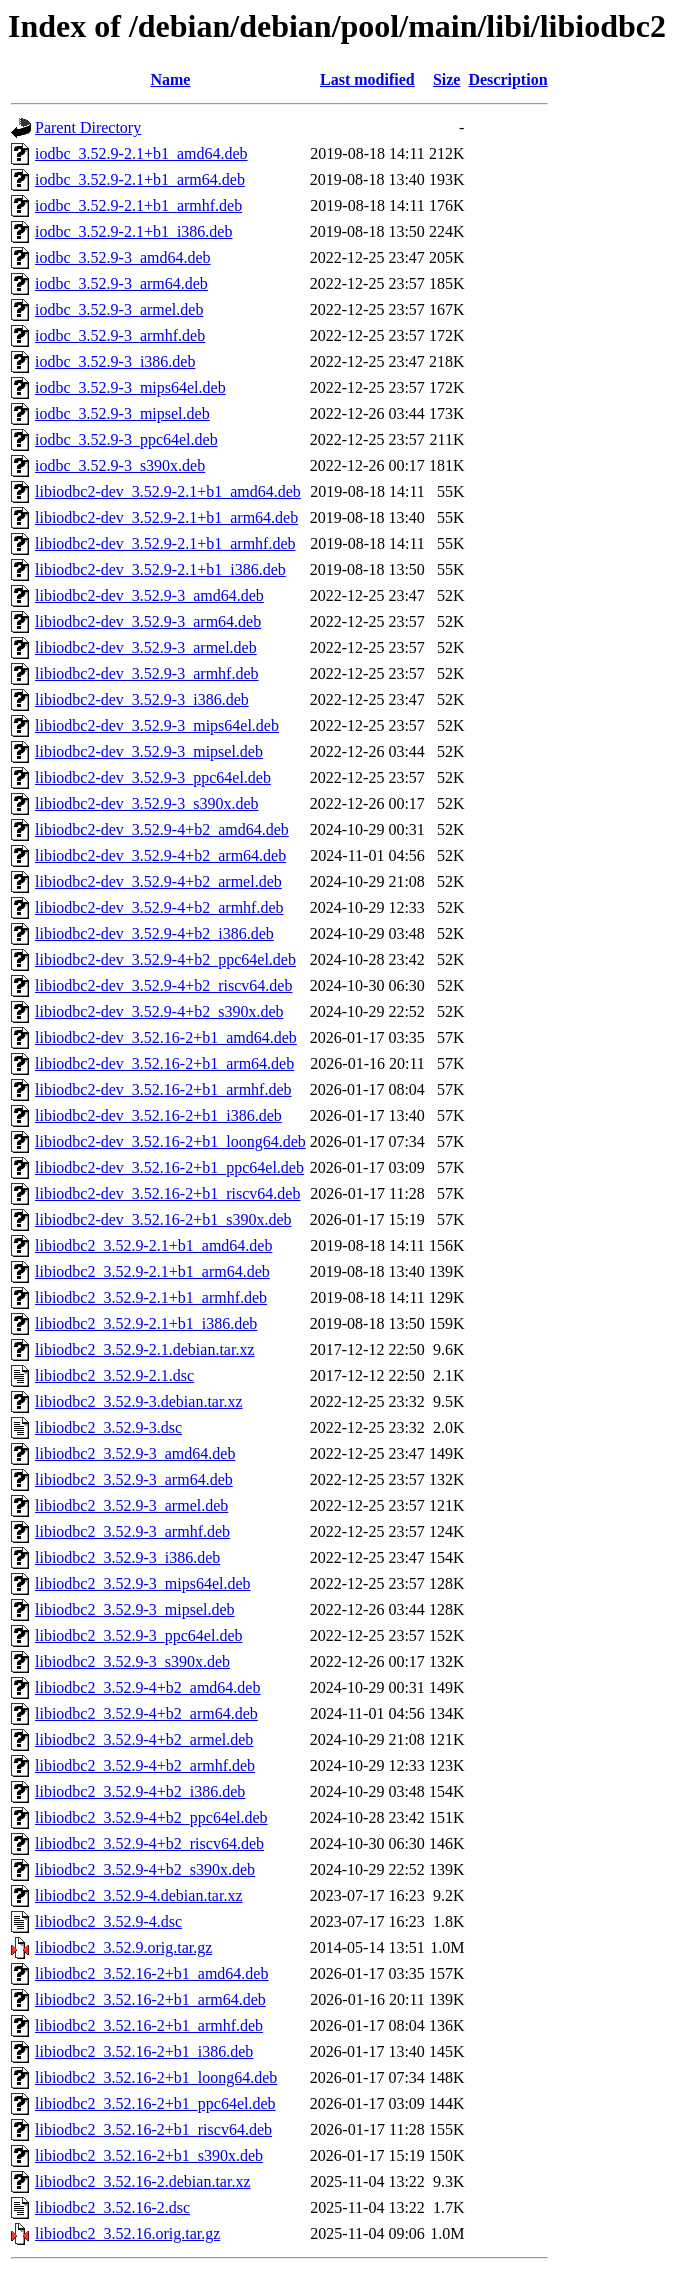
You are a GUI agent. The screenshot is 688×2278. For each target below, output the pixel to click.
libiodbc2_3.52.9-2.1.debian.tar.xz (145, 1349)
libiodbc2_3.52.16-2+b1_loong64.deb (156, 2077)
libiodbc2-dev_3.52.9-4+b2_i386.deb (154, 933)
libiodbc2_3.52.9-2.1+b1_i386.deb (146, 1323)
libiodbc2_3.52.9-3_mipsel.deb (135, 1609)
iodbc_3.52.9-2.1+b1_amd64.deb (141, 153)
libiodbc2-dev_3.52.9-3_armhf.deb (147, 673)
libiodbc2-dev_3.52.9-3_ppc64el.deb (153, 777)
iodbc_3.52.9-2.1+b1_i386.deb (133, 231)
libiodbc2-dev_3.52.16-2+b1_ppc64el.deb (169, 1167)
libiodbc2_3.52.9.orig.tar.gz (123, 1947)
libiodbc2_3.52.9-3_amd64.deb (135, 1453)
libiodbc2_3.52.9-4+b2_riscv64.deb (149, 1843)
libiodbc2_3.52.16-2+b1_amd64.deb (151, 1973)
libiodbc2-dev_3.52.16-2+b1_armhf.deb (163, 1089)
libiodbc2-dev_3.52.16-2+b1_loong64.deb (170, 1141)
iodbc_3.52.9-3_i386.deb (115, 361)
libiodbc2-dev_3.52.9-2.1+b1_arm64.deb (166, 517)
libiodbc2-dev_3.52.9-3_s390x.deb (147, 803)
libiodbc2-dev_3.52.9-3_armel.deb (146, 647)
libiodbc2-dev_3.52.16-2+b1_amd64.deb (166, 1037)
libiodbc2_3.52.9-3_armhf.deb (132, 1531)
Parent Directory (88, 127)
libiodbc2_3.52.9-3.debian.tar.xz (139, 1401)
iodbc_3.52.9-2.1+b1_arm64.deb (140, 179)
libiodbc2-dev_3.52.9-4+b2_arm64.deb (160, 855)
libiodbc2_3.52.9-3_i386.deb (127, 1557)
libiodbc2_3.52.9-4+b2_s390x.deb (145, 1869)
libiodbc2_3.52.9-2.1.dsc (114, 1375)
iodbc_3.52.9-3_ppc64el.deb (126, 439)
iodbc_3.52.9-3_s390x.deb (120, 465)
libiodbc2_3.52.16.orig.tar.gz (127, 2233)
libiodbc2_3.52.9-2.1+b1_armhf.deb (151, 1297)
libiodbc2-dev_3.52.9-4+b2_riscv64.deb (163, 985)
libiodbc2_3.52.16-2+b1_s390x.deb (149, 2155)
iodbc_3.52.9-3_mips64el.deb (130, 387)
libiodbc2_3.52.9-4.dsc (108, 1921)
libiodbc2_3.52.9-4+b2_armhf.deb (145, 1765)
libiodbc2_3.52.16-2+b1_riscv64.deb (153, 2129)
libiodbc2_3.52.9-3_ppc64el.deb (139, 1635)
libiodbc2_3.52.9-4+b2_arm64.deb (146, 1713)
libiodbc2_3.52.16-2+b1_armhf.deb (149, 2025)
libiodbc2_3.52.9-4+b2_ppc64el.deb (151, 1817)
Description (507, 79)
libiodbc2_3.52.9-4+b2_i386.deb (140, 1791)
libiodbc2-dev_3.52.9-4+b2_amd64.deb (162, 829)
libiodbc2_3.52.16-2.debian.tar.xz (143, 2181)
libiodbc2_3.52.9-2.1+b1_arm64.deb (152, 1271)
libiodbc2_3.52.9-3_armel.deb (131, 1505)
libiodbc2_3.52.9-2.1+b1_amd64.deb (153, 1245)
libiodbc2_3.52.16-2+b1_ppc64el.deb (155, 2103)
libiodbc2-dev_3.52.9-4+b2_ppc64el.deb (165, 959)
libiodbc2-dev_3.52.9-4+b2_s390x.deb (159, 1011)
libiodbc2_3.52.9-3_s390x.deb (132, 1661)
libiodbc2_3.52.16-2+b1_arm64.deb (150, 1999)
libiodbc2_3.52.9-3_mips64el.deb (143, 1583)
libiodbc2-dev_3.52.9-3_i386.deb (142, 699)
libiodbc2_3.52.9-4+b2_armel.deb (144, 1739)
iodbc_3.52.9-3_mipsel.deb (122, 413)
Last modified (367, 79)
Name (170, 79)
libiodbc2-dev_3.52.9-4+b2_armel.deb (158, 881)
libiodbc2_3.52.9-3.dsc (108, 1427)
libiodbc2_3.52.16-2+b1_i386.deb (144, 2051)
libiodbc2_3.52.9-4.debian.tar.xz (139, 1895)
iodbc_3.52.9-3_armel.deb (119, 309)
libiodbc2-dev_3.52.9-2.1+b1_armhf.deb (165, 543)
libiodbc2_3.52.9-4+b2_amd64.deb (147, 1687)
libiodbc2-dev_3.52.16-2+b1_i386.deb (158, 1115)
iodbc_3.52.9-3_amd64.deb (123, 257)
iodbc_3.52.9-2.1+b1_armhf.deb (138, 205)
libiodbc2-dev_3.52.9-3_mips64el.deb (157, 725)
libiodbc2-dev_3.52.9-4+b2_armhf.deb (159, 907)
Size (447, 79)
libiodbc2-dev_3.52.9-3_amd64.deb (149, 595)
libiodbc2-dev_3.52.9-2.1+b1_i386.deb (160, 569)
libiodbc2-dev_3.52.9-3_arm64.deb (148, 621)
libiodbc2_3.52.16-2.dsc (112, 2207)
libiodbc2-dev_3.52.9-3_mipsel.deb (149, 751)
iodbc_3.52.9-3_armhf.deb (120, 335)
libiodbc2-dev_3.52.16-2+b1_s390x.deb (163, 1219)
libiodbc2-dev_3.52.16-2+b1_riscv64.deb (167, 1193)
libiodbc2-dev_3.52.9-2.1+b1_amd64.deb (168, 491)
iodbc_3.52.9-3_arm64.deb (121, 283)
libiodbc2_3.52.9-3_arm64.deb (134, 1479)
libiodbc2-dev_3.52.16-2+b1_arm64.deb (164, 1063)
